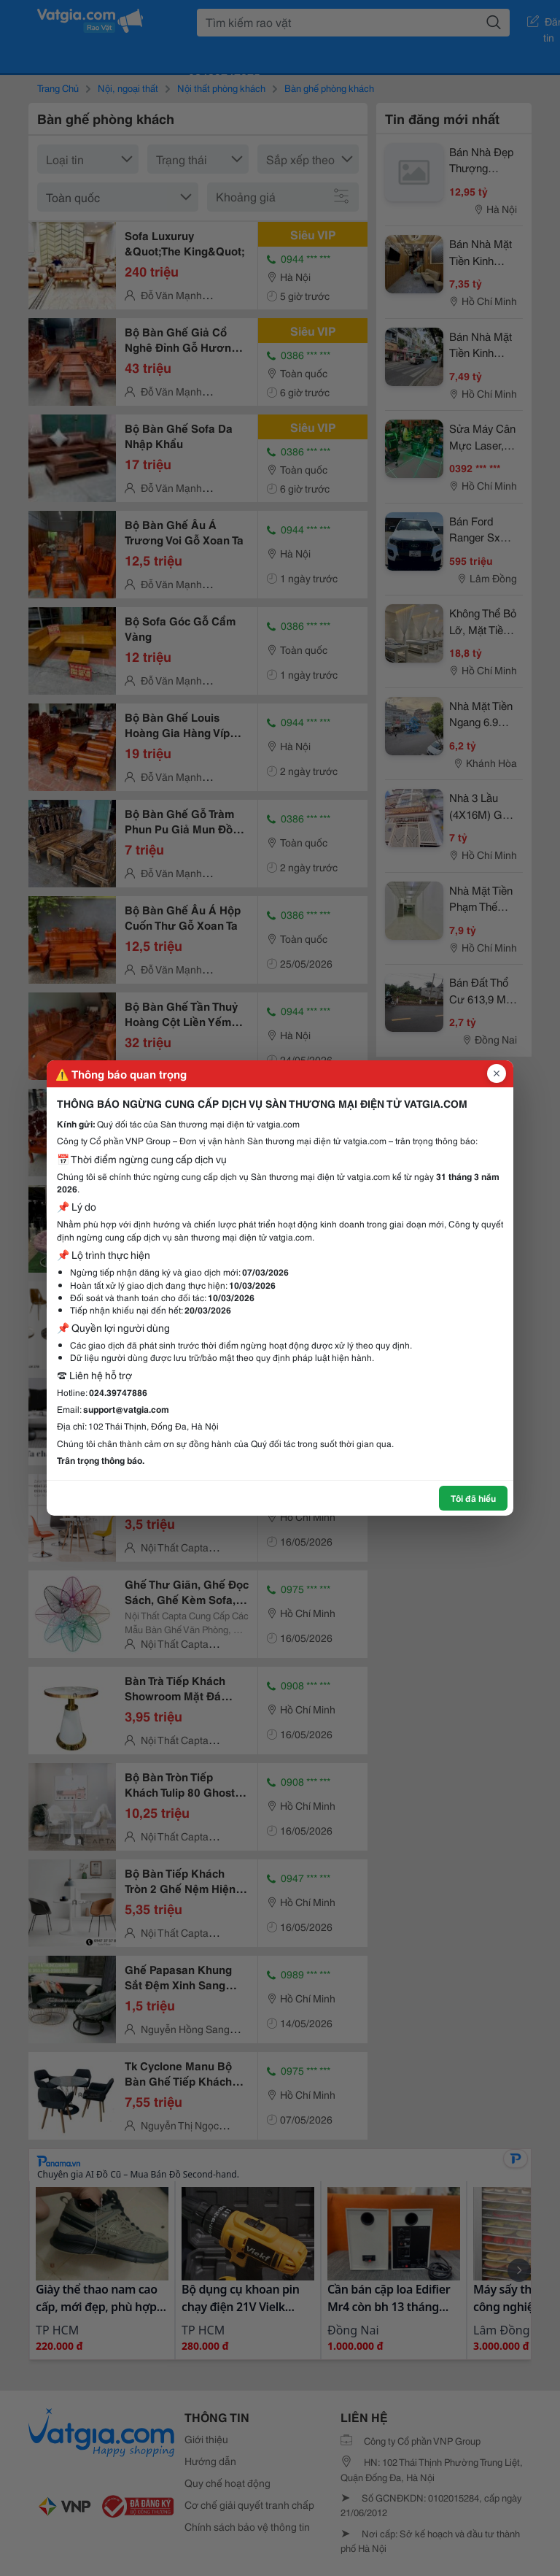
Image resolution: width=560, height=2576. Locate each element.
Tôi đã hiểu (473, 1498)
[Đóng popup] (496, 1073)
